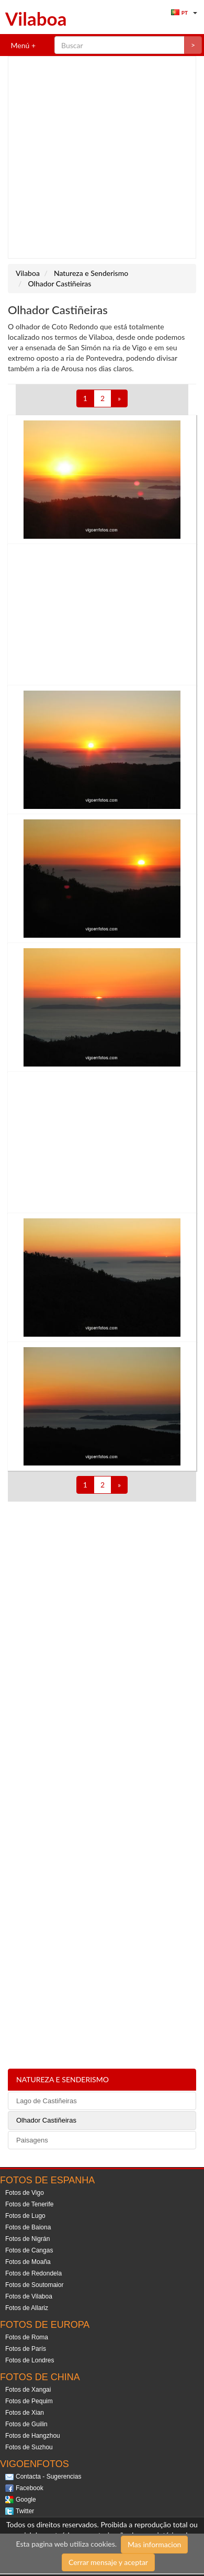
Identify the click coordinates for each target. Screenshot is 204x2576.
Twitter (25, 2511)
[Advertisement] (98, 157)
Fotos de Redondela (33, 2273)
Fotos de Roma (26, 2337)
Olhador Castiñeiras (46, 2120)
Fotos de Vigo (24, 2192)
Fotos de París (25, 2348)
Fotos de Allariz (26, 2308)
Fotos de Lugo (25, 2215)
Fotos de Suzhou (29, 2447)
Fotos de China (40, 2377)
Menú (19, 45)
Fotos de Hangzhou (32, 2435)
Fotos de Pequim (29, 2401)
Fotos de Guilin (26, 2424)
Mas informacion (154, 2544)
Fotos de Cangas (29, 2250)
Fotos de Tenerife (29, 2204)
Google (26, 2499)
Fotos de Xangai (28, 2389)
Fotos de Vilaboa (28, 2296)
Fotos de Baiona (28, 2227)
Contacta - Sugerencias (48, 2476)
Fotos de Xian (24, 2412)
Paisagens (32, 2140)
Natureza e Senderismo (62, 2079)
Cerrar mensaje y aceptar (108, 2562)
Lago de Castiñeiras (46, 2101)
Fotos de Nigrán (27, 2238)
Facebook (29, 2488)
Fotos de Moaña (28, 2262)
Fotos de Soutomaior (34, 2285)
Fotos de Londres (29, 2360)
